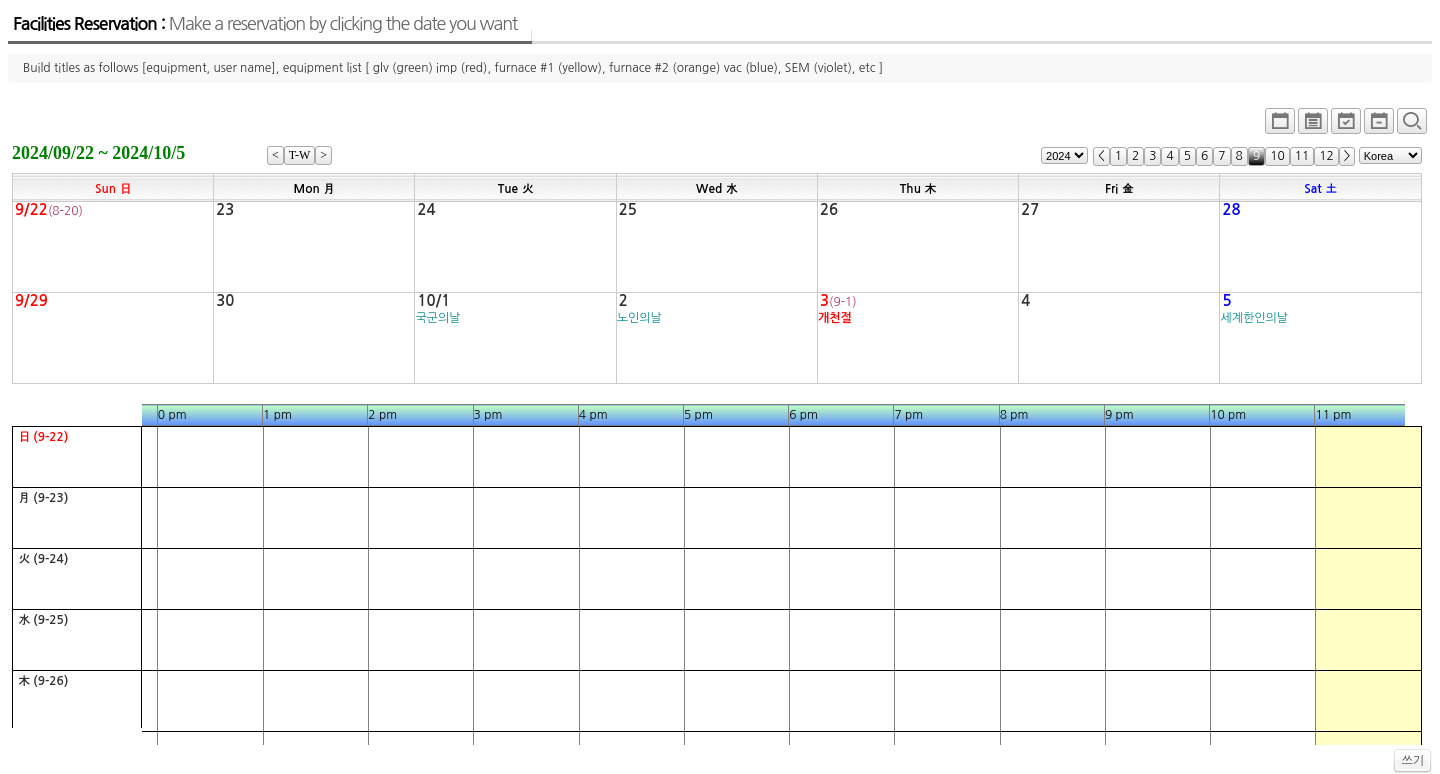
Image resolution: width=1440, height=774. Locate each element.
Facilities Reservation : (265, 24)
